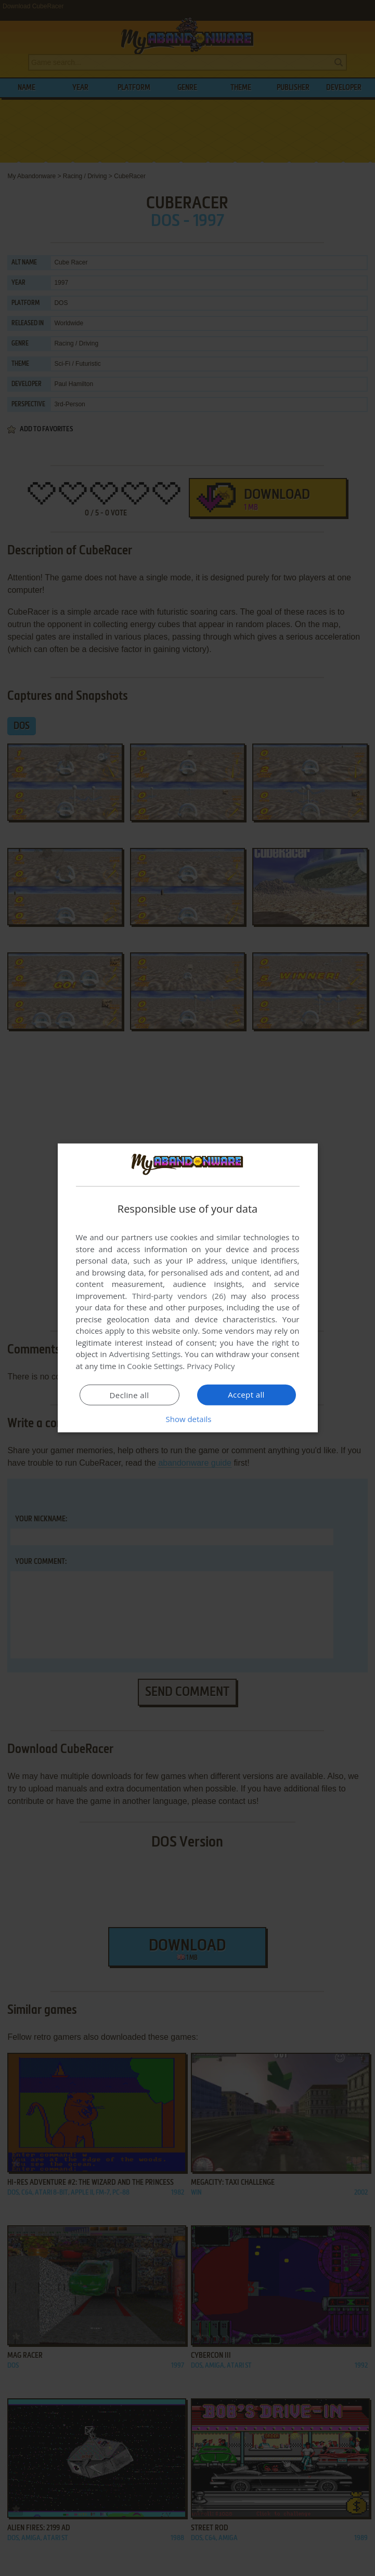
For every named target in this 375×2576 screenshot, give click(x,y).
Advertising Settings (145, 1354)
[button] (188, 1419)
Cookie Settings (155, 1366)
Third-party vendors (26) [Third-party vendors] (179, 1296)
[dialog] (188, 1288)
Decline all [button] (129, 1395)
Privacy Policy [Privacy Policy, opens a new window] (211, 1366)
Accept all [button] (246, 1394)
